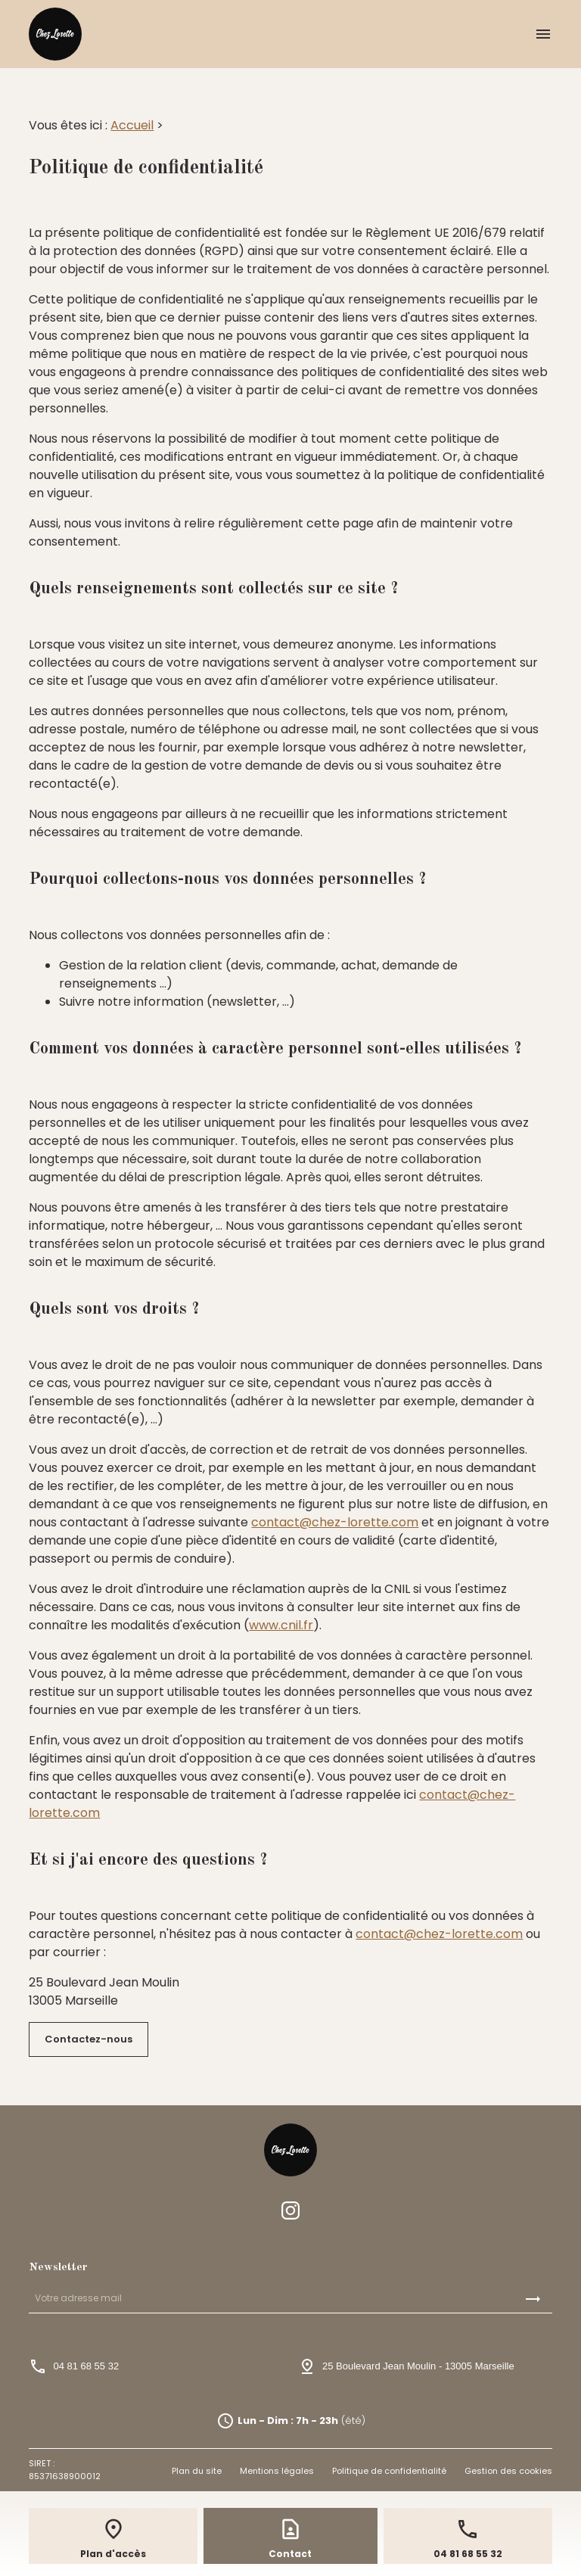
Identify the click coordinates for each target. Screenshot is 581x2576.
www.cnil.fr (281, 1625)
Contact (290, 2553)
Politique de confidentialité (389, 2471)
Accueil (132, 125)
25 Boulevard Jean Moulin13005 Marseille (418, 2366)
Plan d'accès (113, 2553)
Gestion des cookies (508, 2471)
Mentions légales (277, 2471)
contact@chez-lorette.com (334, 1522)
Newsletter (58, 2267)
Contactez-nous (88, 2039)
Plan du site (197, 2471)
